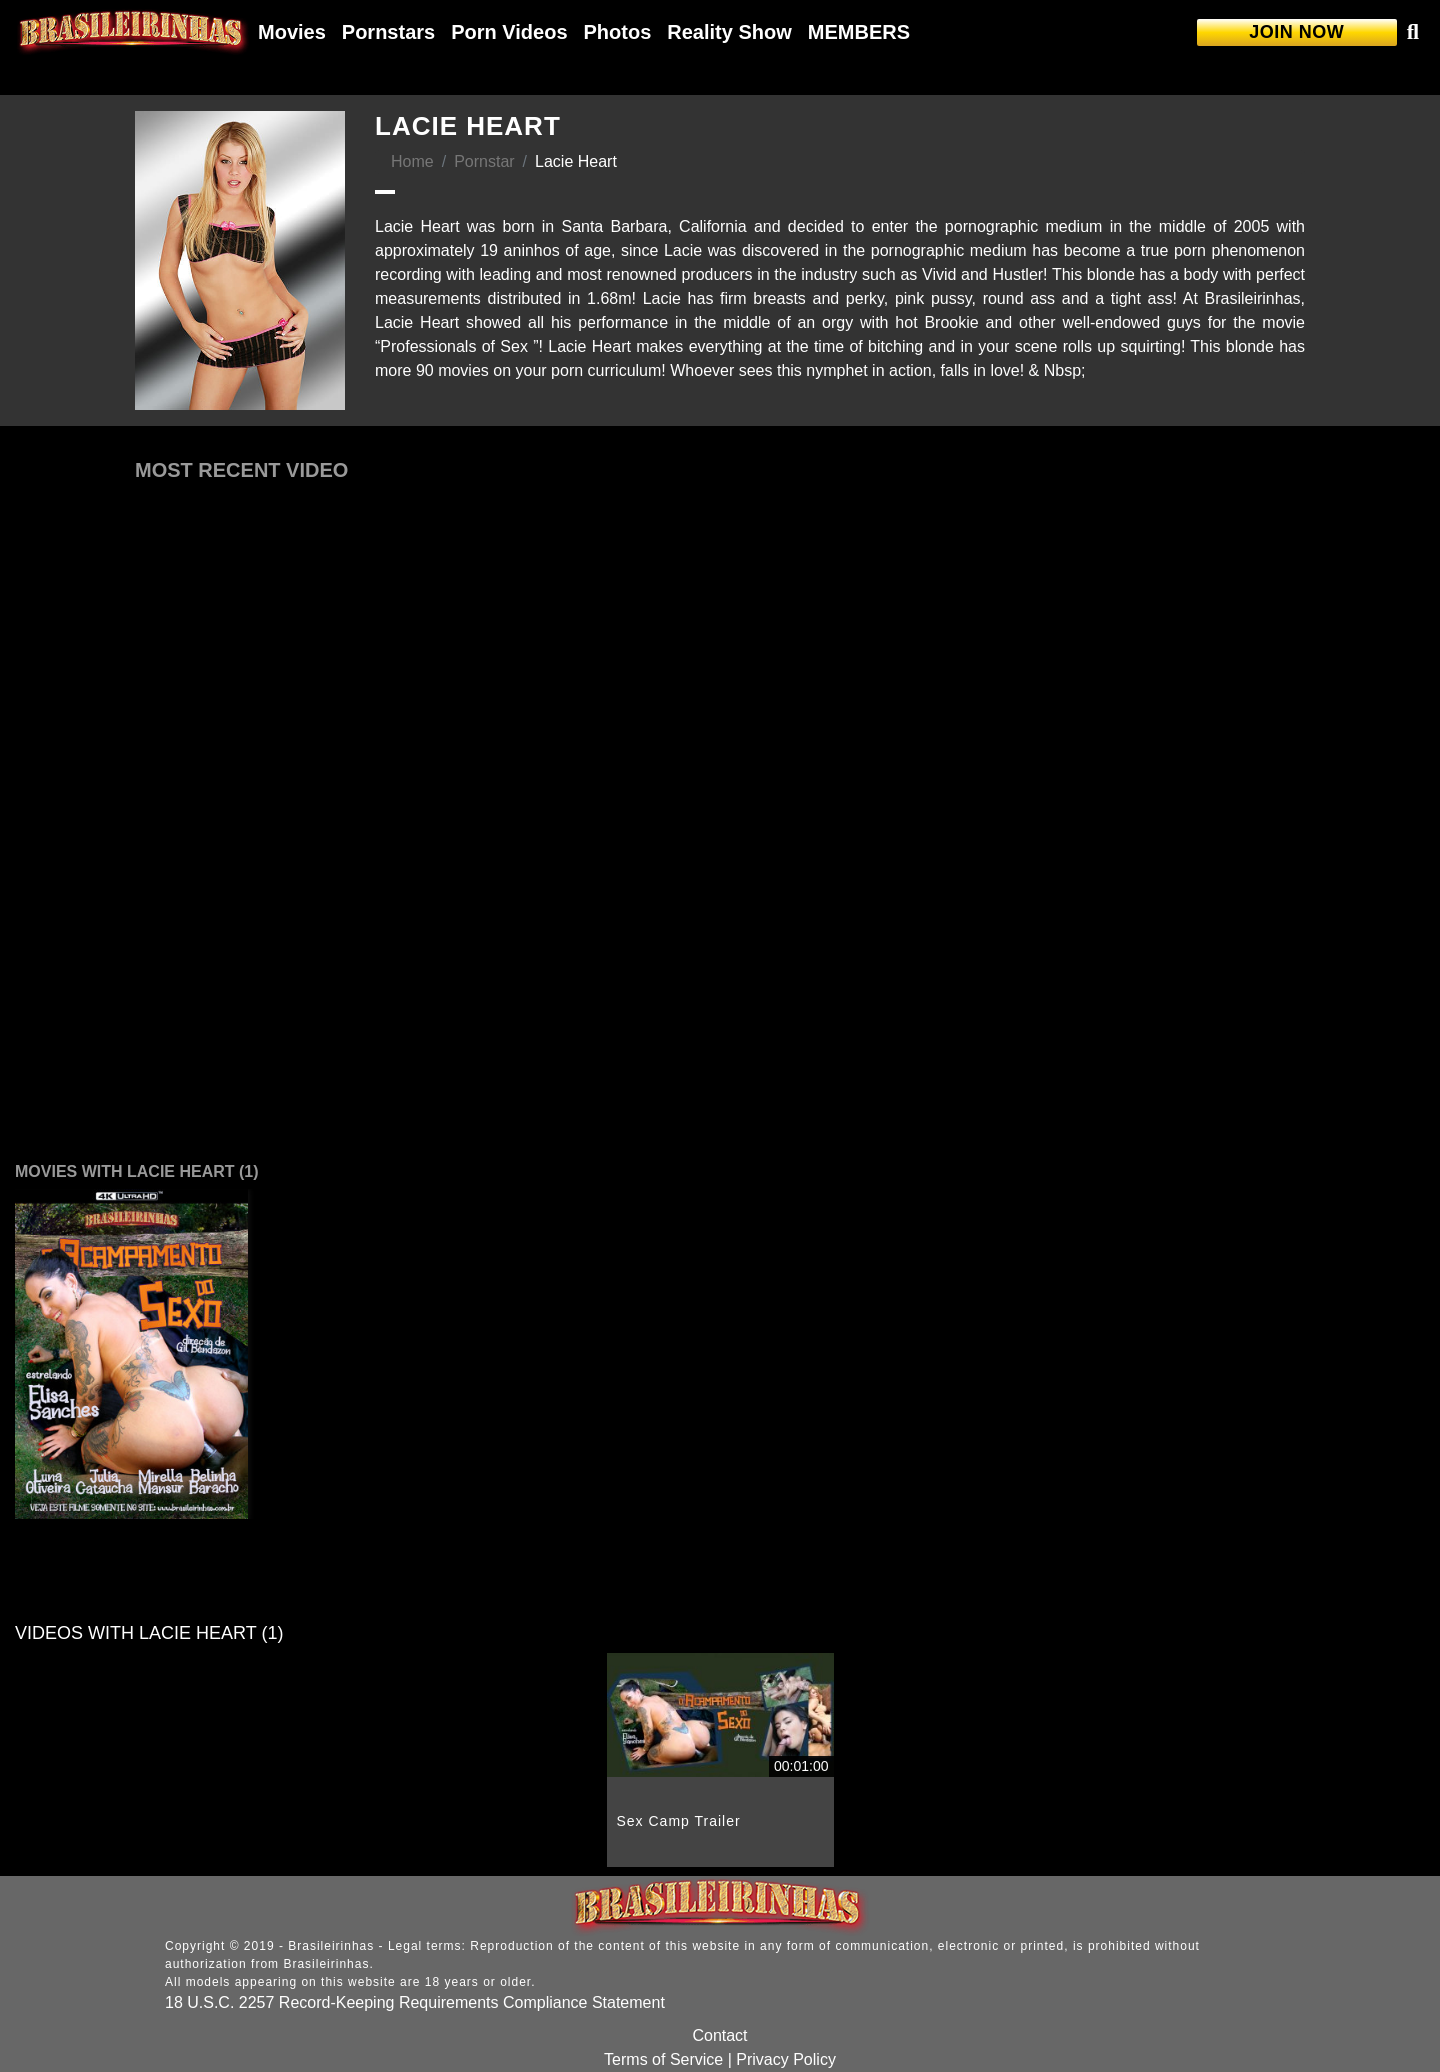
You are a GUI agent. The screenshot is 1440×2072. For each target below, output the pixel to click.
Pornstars (388, 32)
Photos (618, 32)
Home (412, 161)
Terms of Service (663, 2059)
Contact (719, 2035)
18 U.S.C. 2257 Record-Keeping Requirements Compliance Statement (415, 2002)
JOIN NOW (1296, 32)
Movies (292, 32)
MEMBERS (859, 32)
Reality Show (729, 32)
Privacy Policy (786, 2059)
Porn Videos (509, 32)
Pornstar (484, 161)
